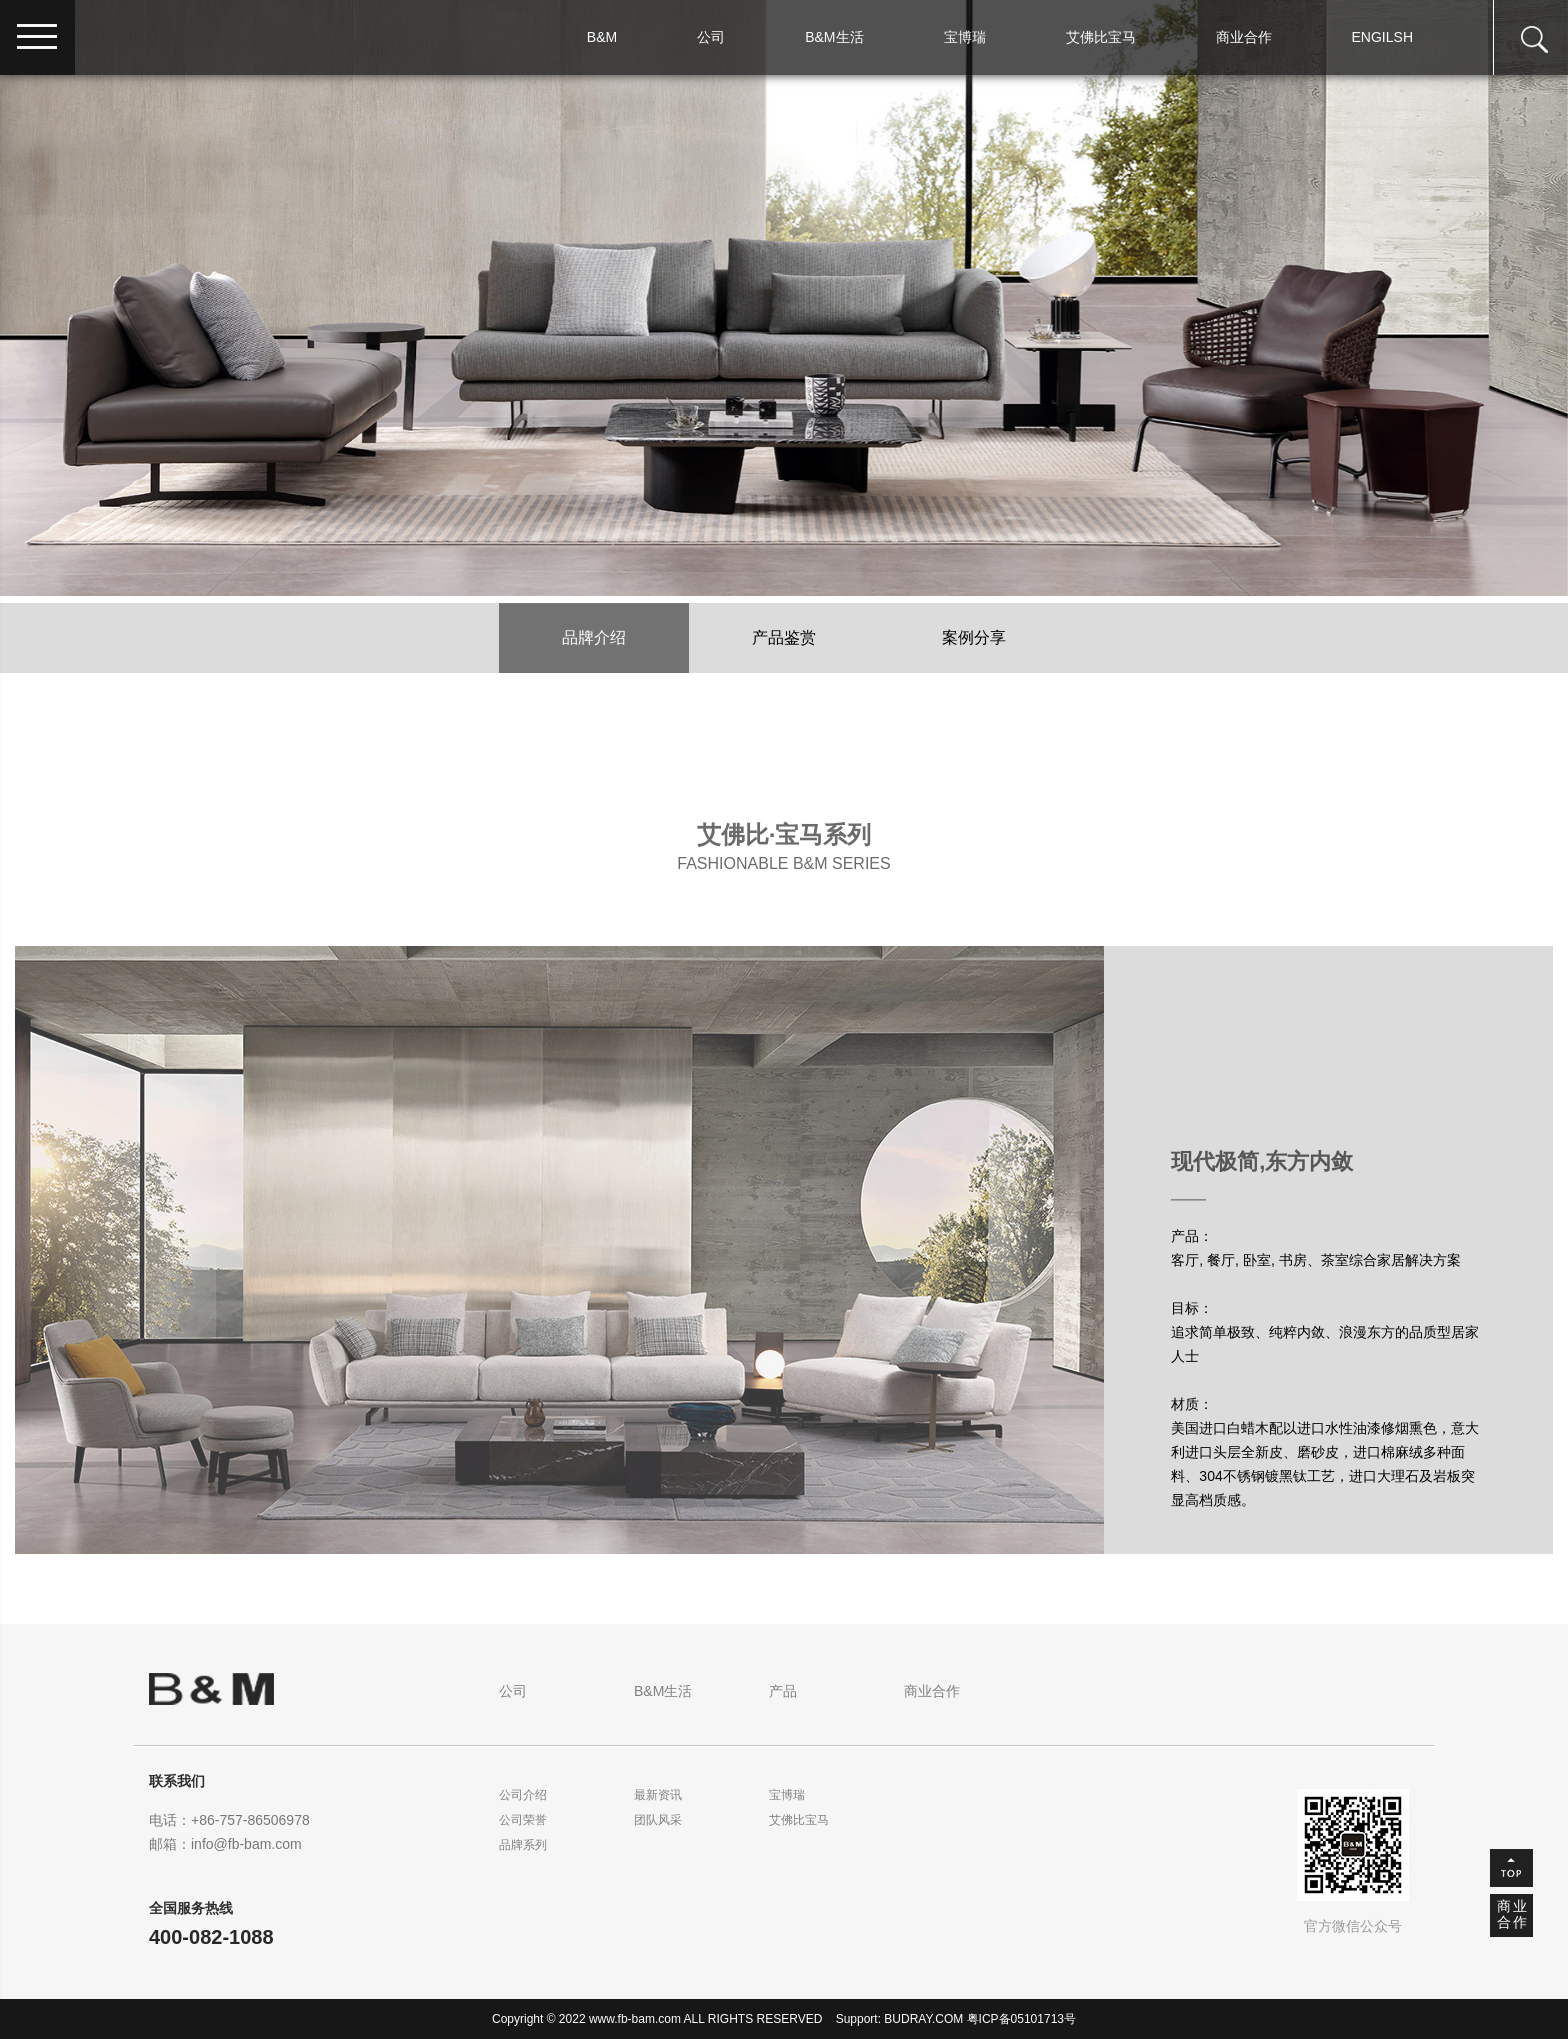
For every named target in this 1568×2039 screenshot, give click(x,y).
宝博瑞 (965, 37)
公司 (711, 37)
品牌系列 (523, 1845)
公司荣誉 (523, 1820)
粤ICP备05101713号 (1021, 2019)
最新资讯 (658, 1795)
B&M (602, 37)
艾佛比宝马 (1101, 37)
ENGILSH (1382, 37)
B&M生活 (834, 37)
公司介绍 (523, 1795)
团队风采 (658, 1820)
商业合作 (1244, 37)
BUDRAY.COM (923, 2019)
